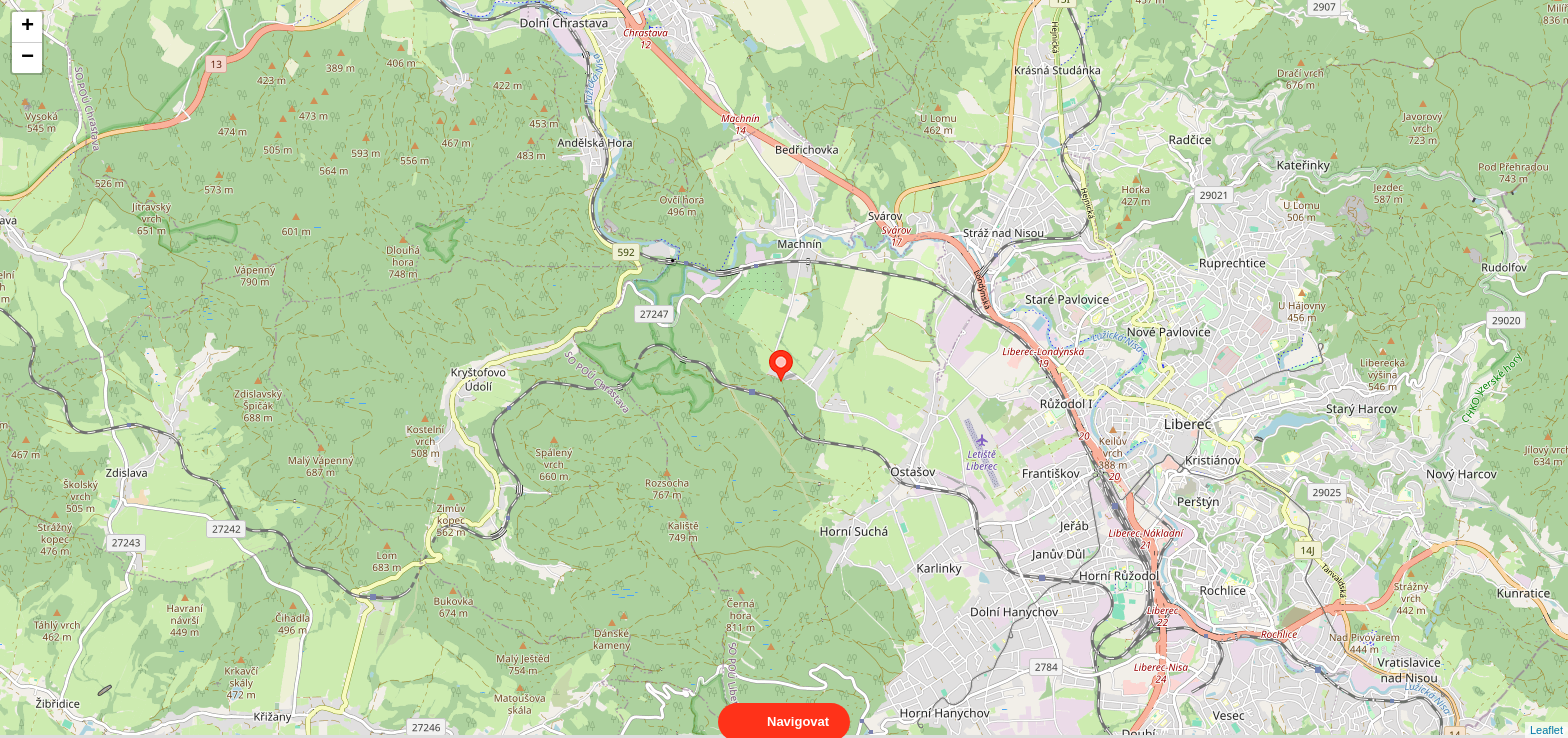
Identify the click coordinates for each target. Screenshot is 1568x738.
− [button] (27, 58)
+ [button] (27, 27)
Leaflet (1546, 712)
